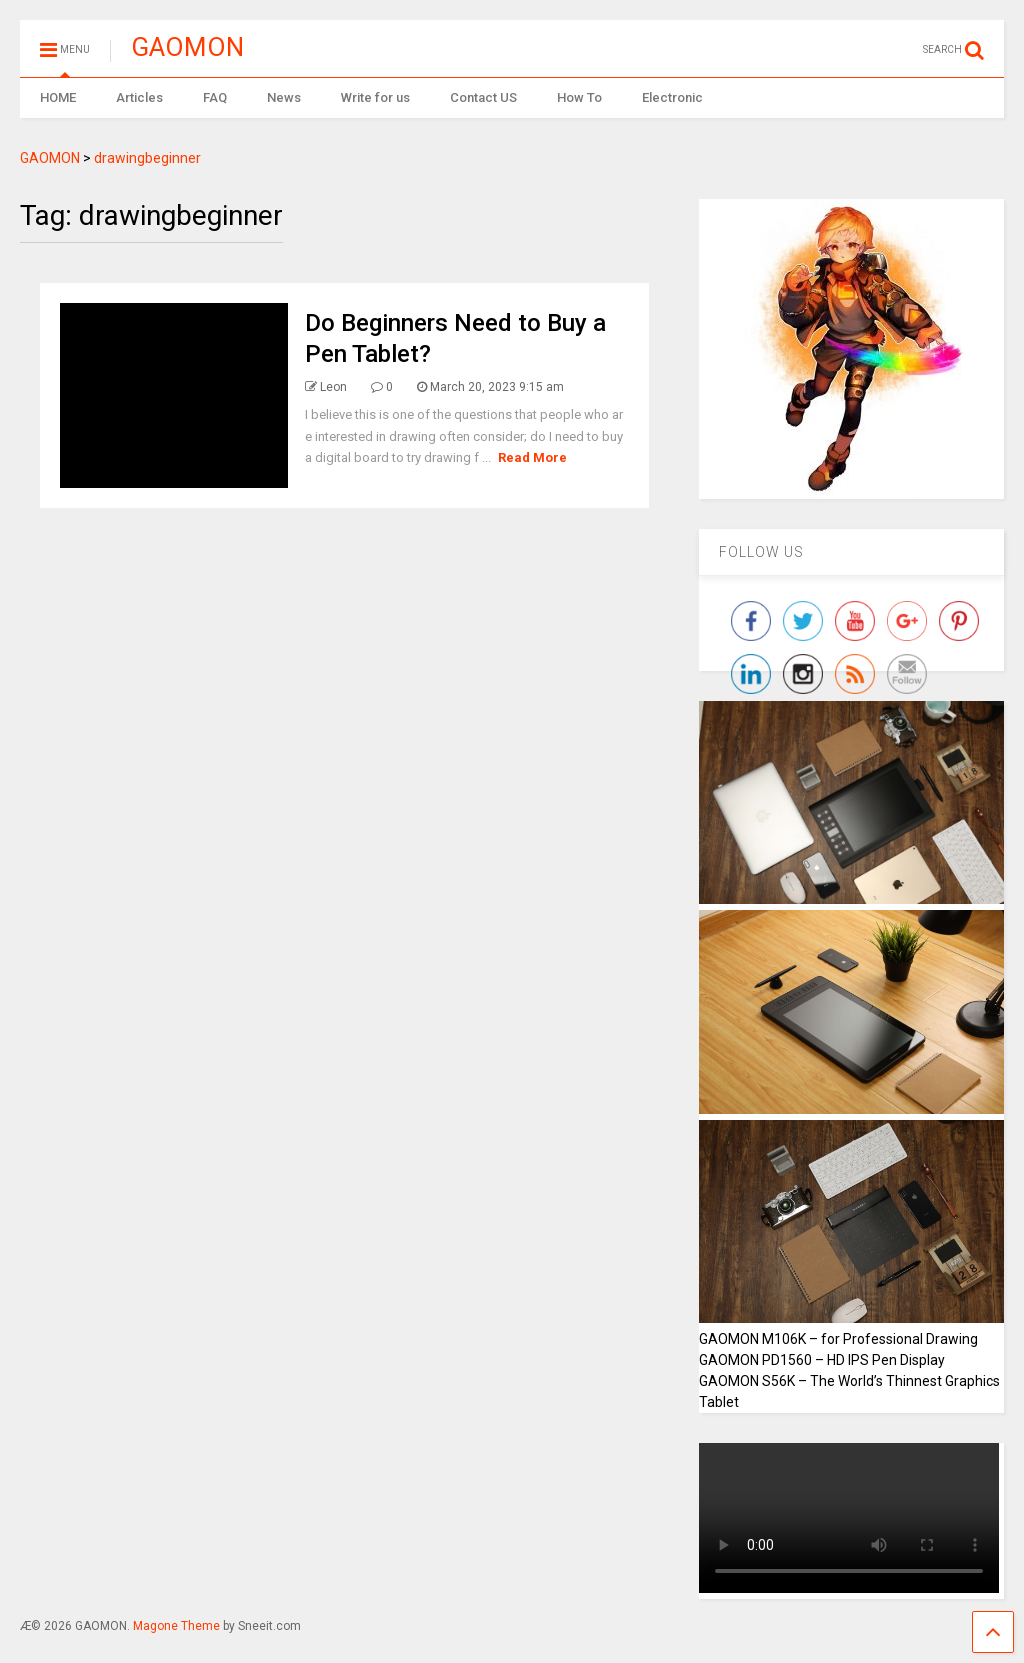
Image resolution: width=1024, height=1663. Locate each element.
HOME (58, 97)
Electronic (672, 97)
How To (579, 97)
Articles (139, 97)
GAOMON (187, 47)
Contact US (483, 97)
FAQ (215, 97)
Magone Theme (176, 1626)
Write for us (375, 97)
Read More (532, 457)
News (284, 97)
